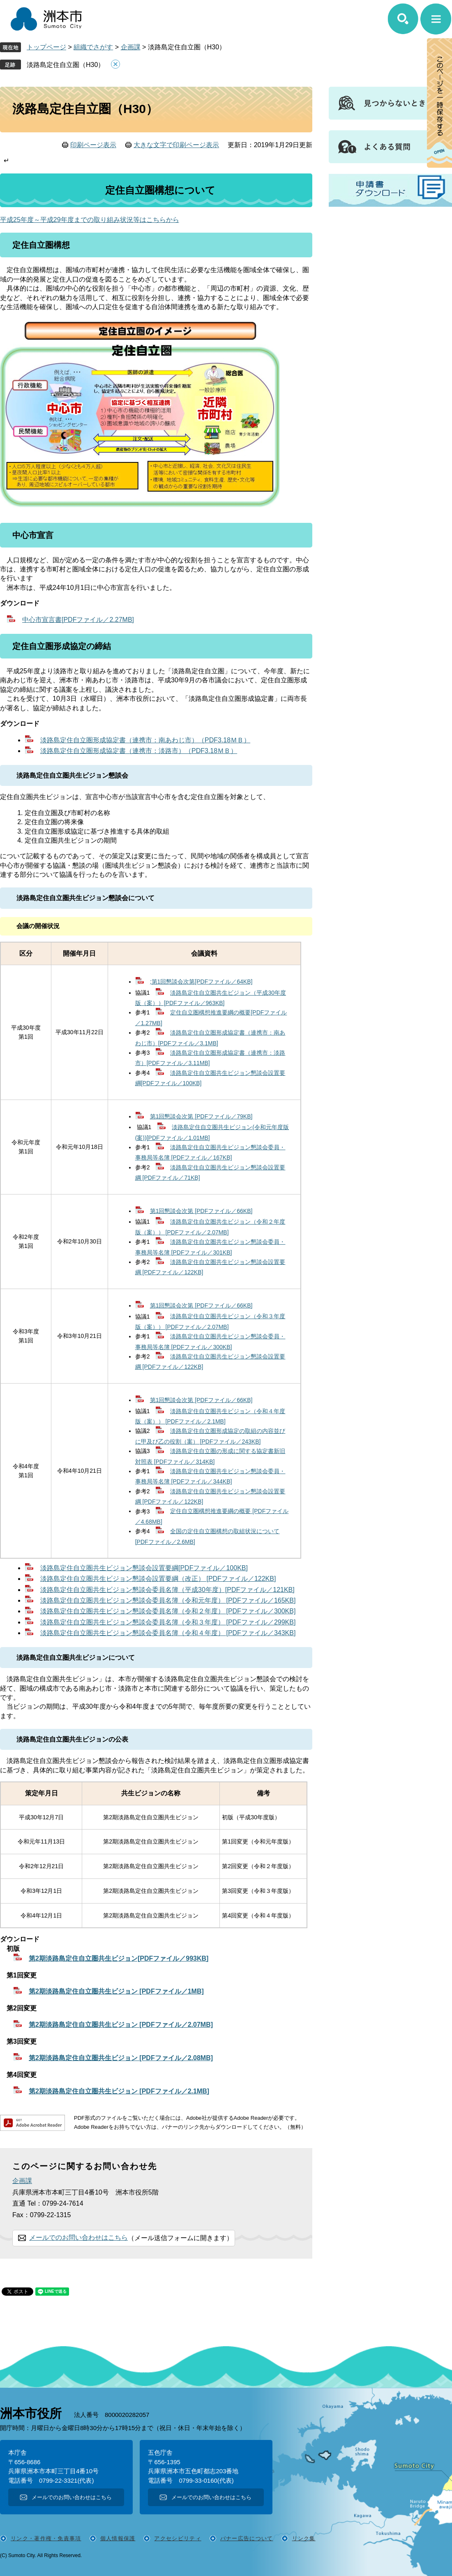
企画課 (131, 47)
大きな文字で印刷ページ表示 (176, 144)
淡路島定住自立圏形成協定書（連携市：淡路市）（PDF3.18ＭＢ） (138, 750)
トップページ (46, 47)
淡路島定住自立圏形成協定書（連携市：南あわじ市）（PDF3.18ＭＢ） (145, 740)
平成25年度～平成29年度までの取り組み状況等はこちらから (89, 219)
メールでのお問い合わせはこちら (78, 2237)
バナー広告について (246, 2538)
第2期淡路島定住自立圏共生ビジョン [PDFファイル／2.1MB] (119, 2091)
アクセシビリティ (177, 2538)
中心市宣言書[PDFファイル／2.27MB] (78, 619)
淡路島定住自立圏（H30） (65, 64)
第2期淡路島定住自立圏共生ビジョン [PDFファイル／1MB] (116, 1991)
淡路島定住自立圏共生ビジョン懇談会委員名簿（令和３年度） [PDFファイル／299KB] (167, 1622)
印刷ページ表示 (93, 144)
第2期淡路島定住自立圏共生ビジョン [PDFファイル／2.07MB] (121, 2024)
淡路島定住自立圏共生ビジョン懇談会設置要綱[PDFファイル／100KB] (144, 1567)
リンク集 (304, 2538)
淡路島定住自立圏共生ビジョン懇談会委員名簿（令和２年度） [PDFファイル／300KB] (167, 1611)
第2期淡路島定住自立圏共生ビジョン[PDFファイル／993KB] (118, 1958)
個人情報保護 (118, 2538)
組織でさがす (93, 47)
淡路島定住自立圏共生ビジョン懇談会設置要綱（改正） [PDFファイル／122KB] (158, 1578)
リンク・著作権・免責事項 (46, 2538)
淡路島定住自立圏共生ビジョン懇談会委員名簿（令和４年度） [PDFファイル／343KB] (167, 1632)
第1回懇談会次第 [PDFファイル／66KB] (201, 1211)
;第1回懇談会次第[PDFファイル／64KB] (201, 981)
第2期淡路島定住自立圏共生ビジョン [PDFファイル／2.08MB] (121, 2057)
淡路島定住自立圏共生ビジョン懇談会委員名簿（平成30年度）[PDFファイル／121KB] (167, 1589)
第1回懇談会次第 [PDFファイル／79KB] (201, 1116)
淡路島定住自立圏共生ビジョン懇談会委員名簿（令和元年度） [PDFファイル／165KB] (167, 1600)
